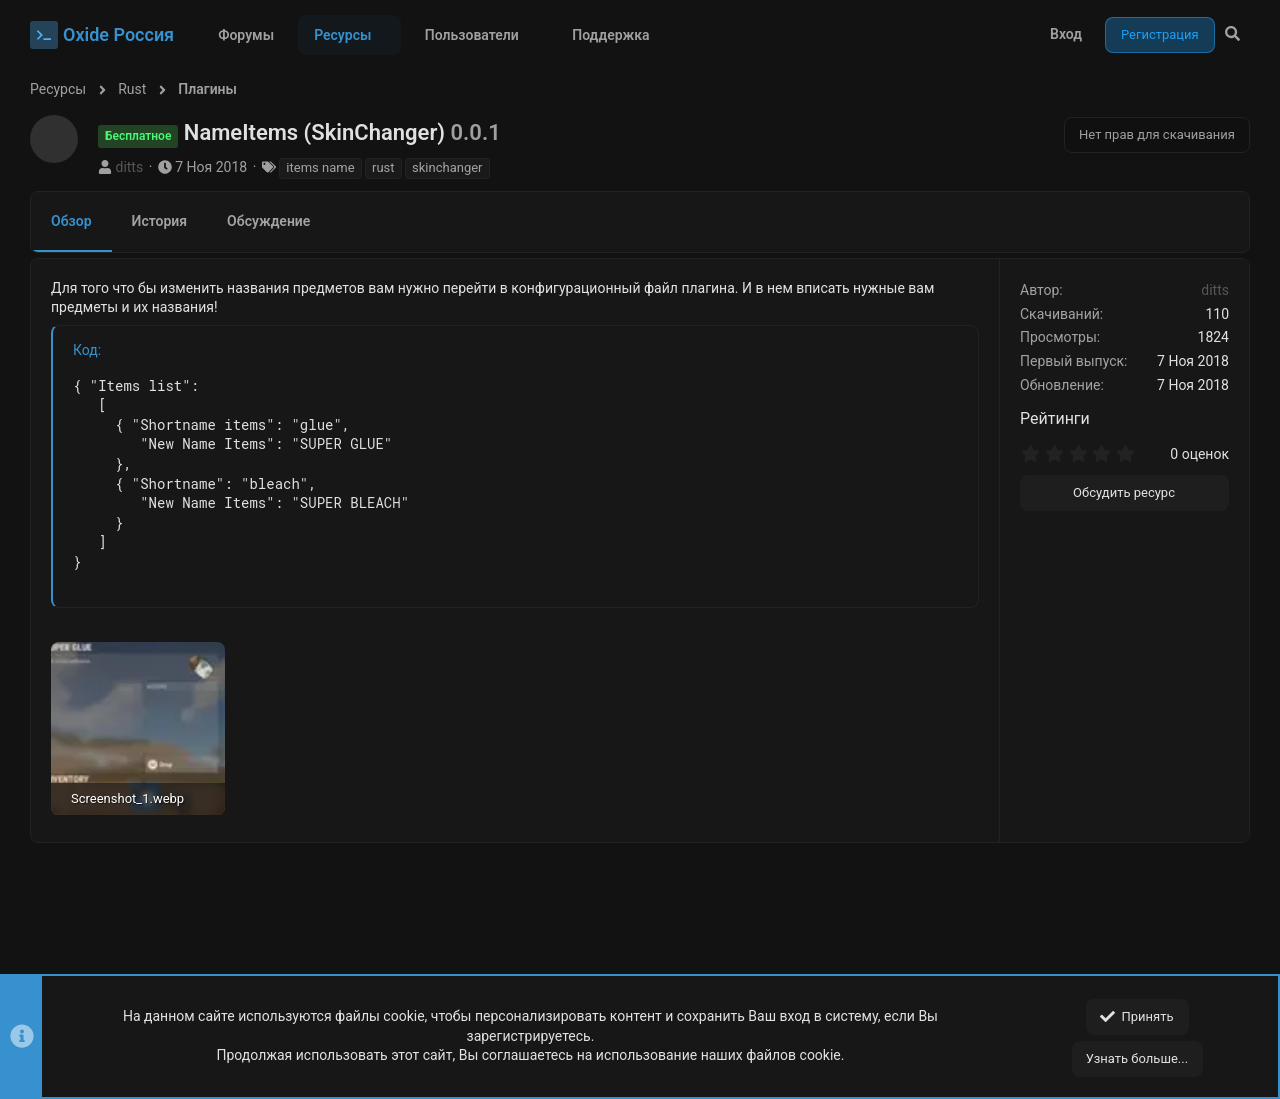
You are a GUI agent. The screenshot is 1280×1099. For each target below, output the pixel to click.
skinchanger (447, 167)
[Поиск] (1232, 35)
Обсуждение (268, 221)
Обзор (71, 221)
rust (383, 167)
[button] (386, 35)
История (160, 221)
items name (320, 167)
